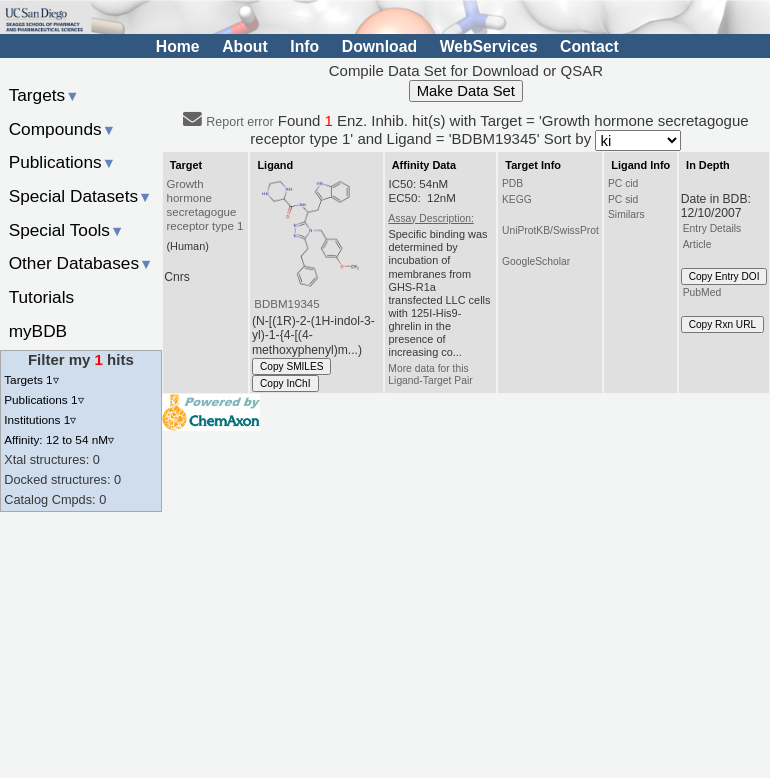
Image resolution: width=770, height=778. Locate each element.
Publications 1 (43, 399)
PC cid (623, 183)
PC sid (623, 199)
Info (304, 46)
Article (697, 244)
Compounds (62, 129)
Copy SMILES (292, 366)
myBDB (38, 331)
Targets (44, 95)
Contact (589, 46)
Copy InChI (285, 383)
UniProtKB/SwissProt (550, 230)
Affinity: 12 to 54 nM (59, 439)
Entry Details (712, 228)
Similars (626, 214)
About (244, 46)
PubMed (702, 292)
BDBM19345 (286, 304)
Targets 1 (31, 379)
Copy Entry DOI (724, 276)
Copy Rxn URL (722, 324)
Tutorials (42, 297)
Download (379, 46)
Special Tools (67, 230)
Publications (62, 162)
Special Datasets (81, 196)
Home (178, 46)
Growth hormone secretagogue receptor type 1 (205, 205)
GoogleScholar (536, 261)
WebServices (489, 46)
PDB (512, 183)
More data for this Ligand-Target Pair (430, 374)
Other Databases (81, 263)
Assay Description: (430, 218)
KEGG (517, 199)
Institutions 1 (40, 419)
